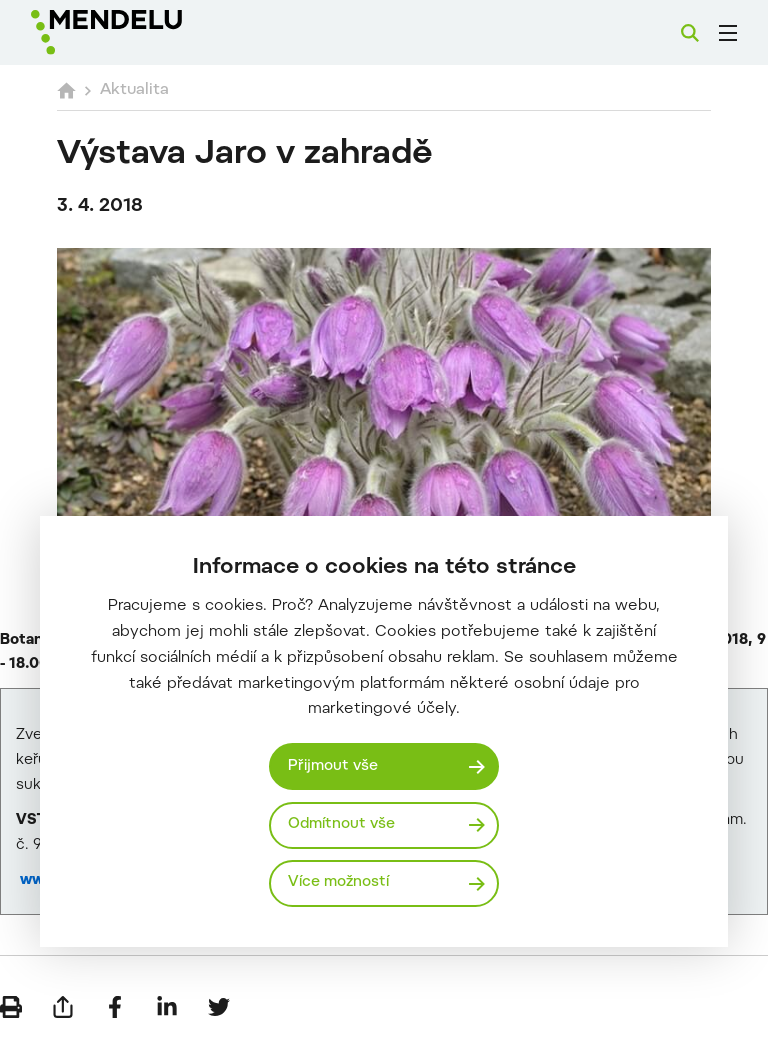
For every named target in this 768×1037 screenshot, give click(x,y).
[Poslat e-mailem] (63, 1007)
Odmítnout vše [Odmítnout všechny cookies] (341, 824)
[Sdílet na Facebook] (115, 1007)
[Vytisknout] (11, 1007)
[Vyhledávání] (690, 33)
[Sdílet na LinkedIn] (167, 1007)
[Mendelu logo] (137, 32)
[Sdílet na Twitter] (219, 1007)
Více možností (338, 882)
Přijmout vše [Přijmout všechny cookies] (333, 766)
